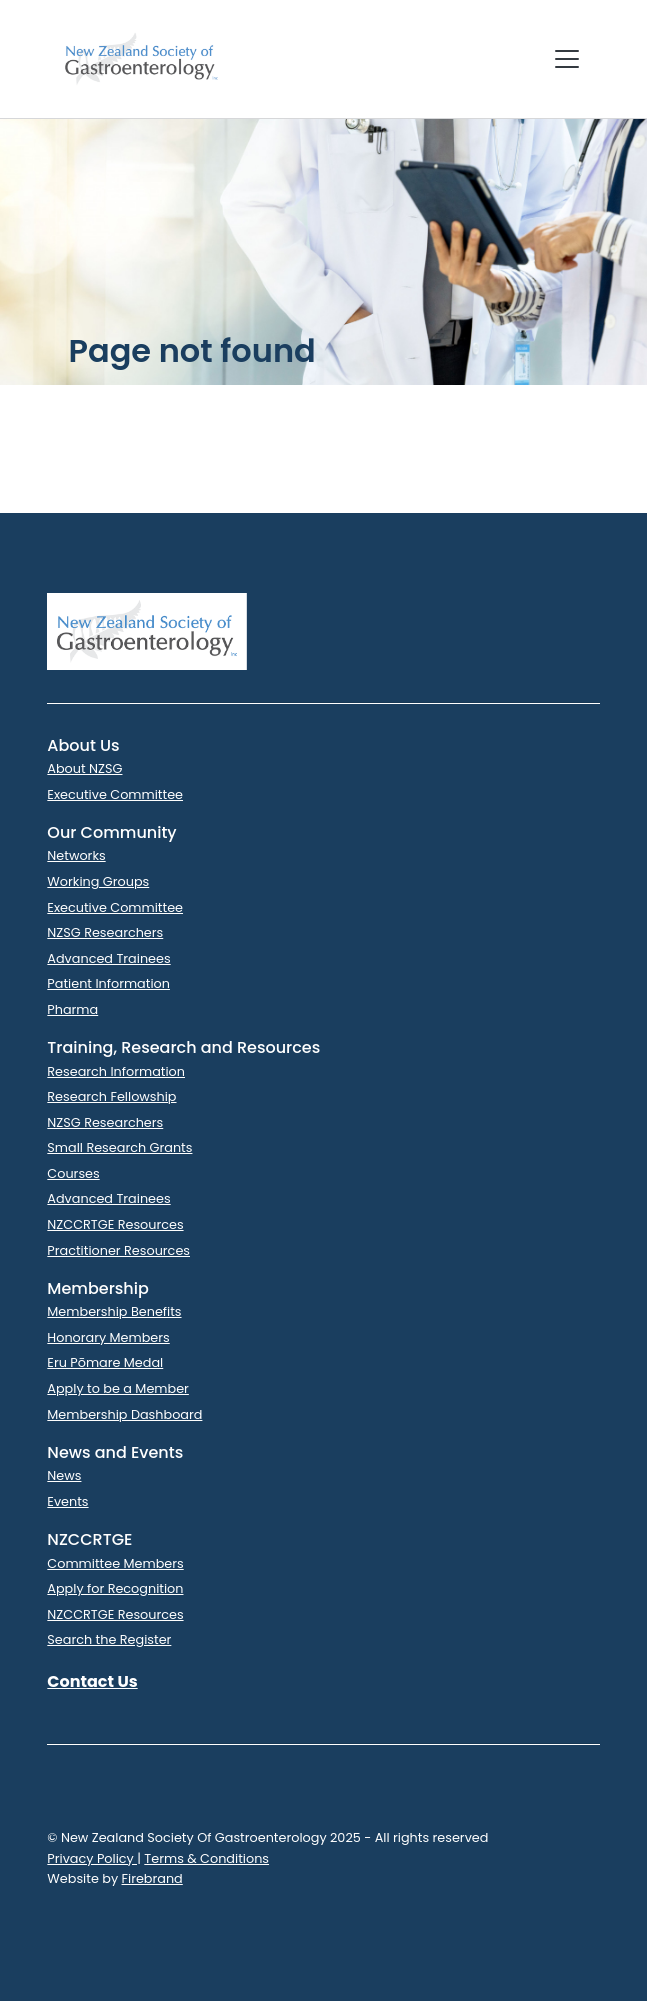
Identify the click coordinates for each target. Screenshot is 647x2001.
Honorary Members (108, 1337)
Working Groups (98, 881)
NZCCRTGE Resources (115, 1224)
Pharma (72, 1009)
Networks (76, 855)
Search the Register (109, 1639)
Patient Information (108, 983)
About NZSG (84, 768)
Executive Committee (115, 794)
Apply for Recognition (115, 1588)
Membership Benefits (114, 1311)
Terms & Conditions (206, 1858)
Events (67, 1501)
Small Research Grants (119, 1147)
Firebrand (152, 1878)
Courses (73, 1173)
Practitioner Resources (118, 1250)
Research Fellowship (111, 1096)
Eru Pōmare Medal (105, 1362)
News (64, 1475)
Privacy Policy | (94, 1858)
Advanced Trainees (108, 958)
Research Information (116, 1071)
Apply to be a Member (118, 1388)
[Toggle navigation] (567, 59)
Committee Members (115, 1563)
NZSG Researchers (105, 932)
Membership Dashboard (124, 1414)
